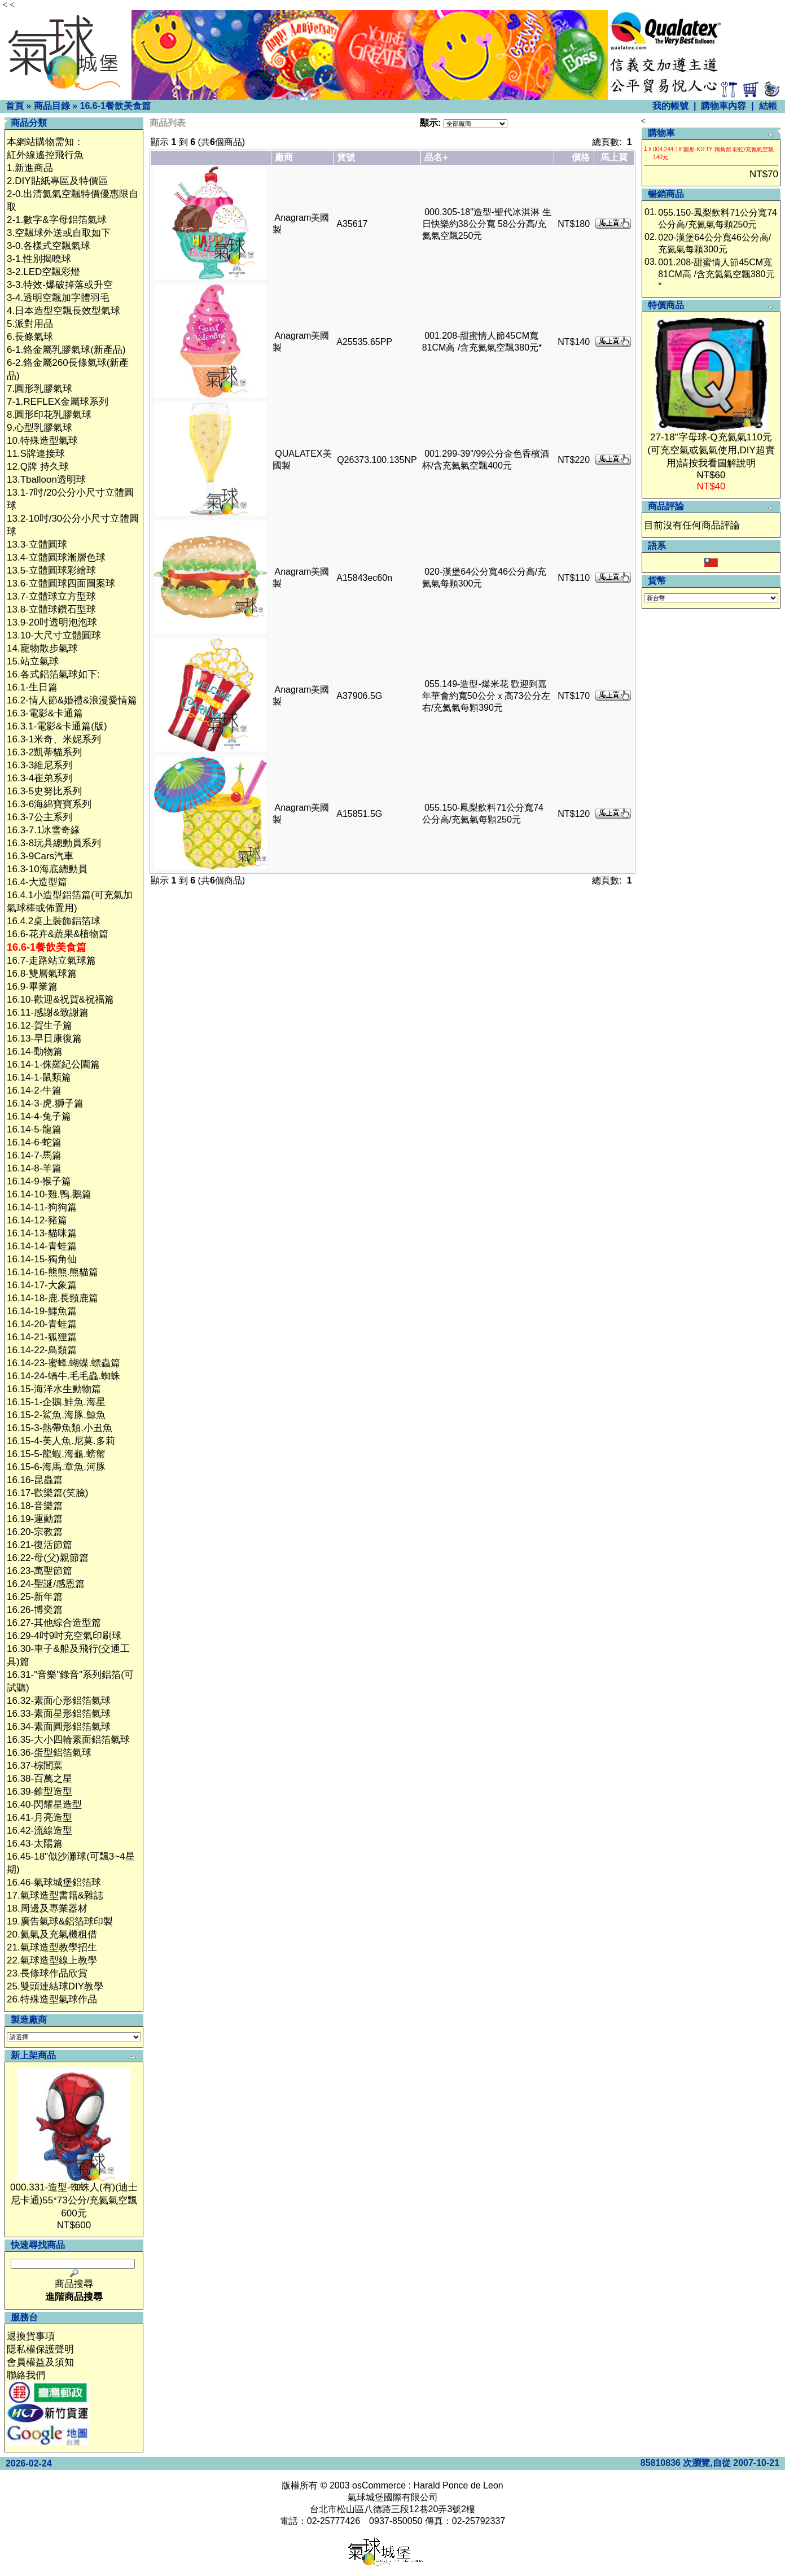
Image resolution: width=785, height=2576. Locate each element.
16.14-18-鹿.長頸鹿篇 (53, 1298)
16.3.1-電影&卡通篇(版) (57, 726)
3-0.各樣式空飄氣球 (48, 245)
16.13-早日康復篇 (44, 1038)
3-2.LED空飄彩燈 (43, 271)
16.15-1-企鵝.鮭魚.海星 (56, 1402)
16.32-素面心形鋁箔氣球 (59, 1700)
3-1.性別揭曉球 (39, 258)
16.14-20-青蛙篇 (42, 1324)
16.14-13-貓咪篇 (42, 1233)
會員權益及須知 (40, 2362)
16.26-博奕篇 (35, 1609)
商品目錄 (52, 106)
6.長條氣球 (30, 336)
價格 (581, 157)
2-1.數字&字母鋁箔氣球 (57, 220)
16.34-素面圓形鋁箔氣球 (59, 1726)
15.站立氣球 (33, 661)
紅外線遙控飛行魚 (45, 155)
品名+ (436, 157)
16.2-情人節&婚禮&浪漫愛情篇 (72, 700)
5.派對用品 (30, 323)
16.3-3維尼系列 (39, 765)
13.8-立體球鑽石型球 (51, 609)
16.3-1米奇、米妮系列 (54, 739)
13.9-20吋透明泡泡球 (52, 622)
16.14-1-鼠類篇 (39, 1077)
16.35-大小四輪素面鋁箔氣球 (68, 1739)
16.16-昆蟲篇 (35, 1480)
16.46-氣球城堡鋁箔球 (54, 1882)
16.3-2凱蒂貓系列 (44, 752)
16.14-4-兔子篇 (39, 1116)
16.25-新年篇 (35, 1596)
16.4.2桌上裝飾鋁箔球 (53, 921)
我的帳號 (670, 106)
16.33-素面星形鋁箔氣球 (59, 1713)
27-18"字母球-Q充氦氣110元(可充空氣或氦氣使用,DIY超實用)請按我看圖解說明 (711, 450)
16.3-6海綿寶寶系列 (49, 804)
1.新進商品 (30, 168)
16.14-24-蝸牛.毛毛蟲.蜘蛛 (63, 1376)
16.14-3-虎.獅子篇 (45, 1103)
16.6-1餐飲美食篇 (115, 106)
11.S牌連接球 (36, 453)
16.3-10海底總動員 (47, 869)
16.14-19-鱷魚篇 (42, 1311)
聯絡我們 (26, 2375)
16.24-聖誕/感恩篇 (46, 1583)
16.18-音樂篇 (35, 1506)
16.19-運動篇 (35, 1519)
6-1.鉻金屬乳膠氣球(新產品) (66, 349)
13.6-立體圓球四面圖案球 (61, 583)
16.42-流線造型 (39, 1830)
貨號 (346, 157)
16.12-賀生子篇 (39, 1025)
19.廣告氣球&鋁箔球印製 (60, 1921)
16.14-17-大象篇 (42, 1285)
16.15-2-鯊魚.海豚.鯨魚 (56, 1415)
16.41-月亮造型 (39, 1817)
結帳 (768, 106)
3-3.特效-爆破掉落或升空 (60, 284)
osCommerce (379, 2485)
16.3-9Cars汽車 (40, 856)
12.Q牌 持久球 (38, 466)
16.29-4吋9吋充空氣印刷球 (64, 1635)
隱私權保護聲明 (40, 2349)
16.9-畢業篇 (32, 986)
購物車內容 (723, 106)
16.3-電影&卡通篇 (45, 713)
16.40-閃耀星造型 (44, 1804)
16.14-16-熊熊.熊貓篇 (53, 1272)
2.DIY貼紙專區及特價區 (57, 181)
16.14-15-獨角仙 (42, 1259)
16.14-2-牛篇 (34, 1090)
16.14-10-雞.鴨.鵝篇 (49, 1194)
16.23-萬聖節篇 (39, 1570)
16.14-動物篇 (35, 1051)
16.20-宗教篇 (35, 1532)
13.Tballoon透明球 (46, 479)
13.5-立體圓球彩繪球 (51, 570)
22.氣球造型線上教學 (52, 1960)
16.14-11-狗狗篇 (42, 1207)
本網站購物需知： (45, 142)
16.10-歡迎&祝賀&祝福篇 (60, 999)
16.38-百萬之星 (39, 1778)
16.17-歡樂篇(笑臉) (48, 1493)
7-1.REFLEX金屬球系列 (57, 401)
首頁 (15, 106)
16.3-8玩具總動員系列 (54, 843)
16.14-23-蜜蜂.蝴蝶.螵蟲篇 (63, 1363)
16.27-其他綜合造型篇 (54, 1622)
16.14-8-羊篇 (34, 1168)
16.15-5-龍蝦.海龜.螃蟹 (56, 1454)
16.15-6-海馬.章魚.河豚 (56, 1467)
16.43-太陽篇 (35, 1843)
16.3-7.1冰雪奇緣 (43, 830)
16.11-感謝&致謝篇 (48, 1012)
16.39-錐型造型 (39, 1791)
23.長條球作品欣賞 (47, 1973)
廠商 (284, 157)
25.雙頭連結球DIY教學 (55, 1986)
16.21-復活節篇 (39, 1545)
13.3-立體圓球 (37, 544)
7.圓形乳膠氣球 (39, 388)
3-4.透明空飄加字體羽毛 (58, 297)
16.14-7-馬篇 (34, 1155)
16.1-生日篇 (32, 687)
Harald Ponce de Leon (458, 2485)
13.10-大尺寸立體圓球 (54, 635)
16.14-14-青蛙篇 (42, 1246)
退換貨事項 (31, 2336)
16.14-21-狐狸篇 (42, 1337)
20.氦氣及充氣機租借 (52, 1934)
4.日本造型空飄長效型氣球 (63, 310)
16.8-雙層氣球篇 (42, 973)
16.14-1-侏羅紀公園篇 (53, 1064)
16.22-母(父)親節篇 (48, 1557)
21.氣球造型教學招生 (52, 1947)
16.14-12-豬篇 (37, 1220)
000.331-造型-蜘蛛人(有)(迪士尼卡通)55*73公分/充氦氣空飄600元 (74, 2200)
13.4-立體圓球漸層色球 (56, 557)
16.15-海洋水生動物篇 (54, 1389)
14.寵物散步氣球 (42, 648)
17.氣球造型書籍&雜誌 (55, 1895)
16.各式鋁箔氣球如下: (53, 674)
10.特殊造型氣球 (42, 440)
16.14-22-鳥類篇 (42, 1350)
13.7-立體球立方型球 (51, 596)
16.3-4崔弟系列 (39, 778)
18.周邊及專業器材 (47, 1908)
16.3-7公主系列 (39, 817)
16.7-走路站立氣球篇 (51, 960)
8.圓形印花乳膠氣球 (49, 414)
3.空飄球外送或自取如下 (59, 233)
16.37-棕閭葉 (35, 1765)
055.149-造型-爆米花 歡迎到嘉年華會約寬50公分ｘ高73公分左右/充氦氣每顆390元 (486, 695)
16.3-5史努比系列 (44, 791)
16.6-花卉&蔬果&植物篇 (57, 934)
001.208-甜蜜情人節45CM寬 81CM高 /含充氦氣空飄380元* (716, 273)
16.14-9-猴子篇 (39, 1181)
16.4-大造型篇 (37, 882)
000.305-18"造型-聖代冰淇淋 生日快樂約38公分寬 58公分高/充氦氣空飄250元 (486, 223)
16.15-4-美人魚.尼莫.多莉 (61, 1441)
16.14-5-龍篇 (34, 1129)
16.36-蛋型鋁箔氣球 (49, 1752)
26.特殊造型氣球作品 (52, 1999)
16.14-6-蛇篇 (34, 1142)
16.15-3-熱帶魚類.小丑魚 (59, 1428)
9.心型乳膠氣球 (39, 427)
